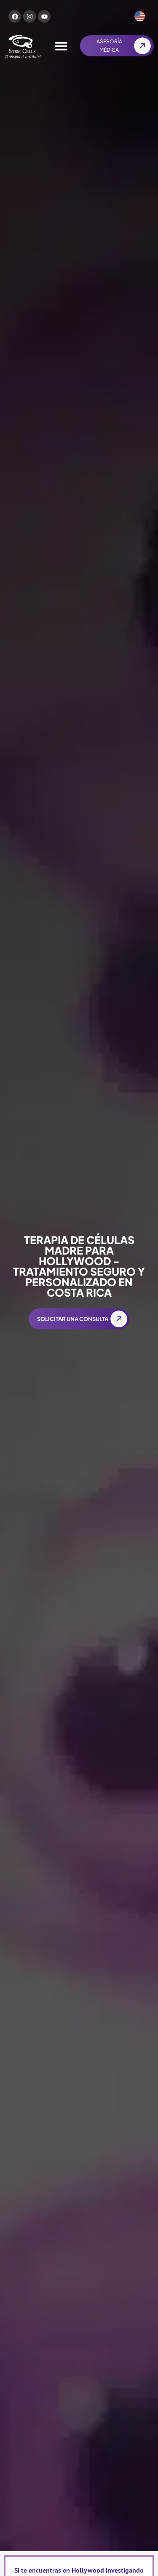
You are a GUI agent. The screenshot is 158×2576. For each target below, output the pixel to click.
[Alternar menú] (61, 46)
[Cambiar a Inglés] (139, 16)
